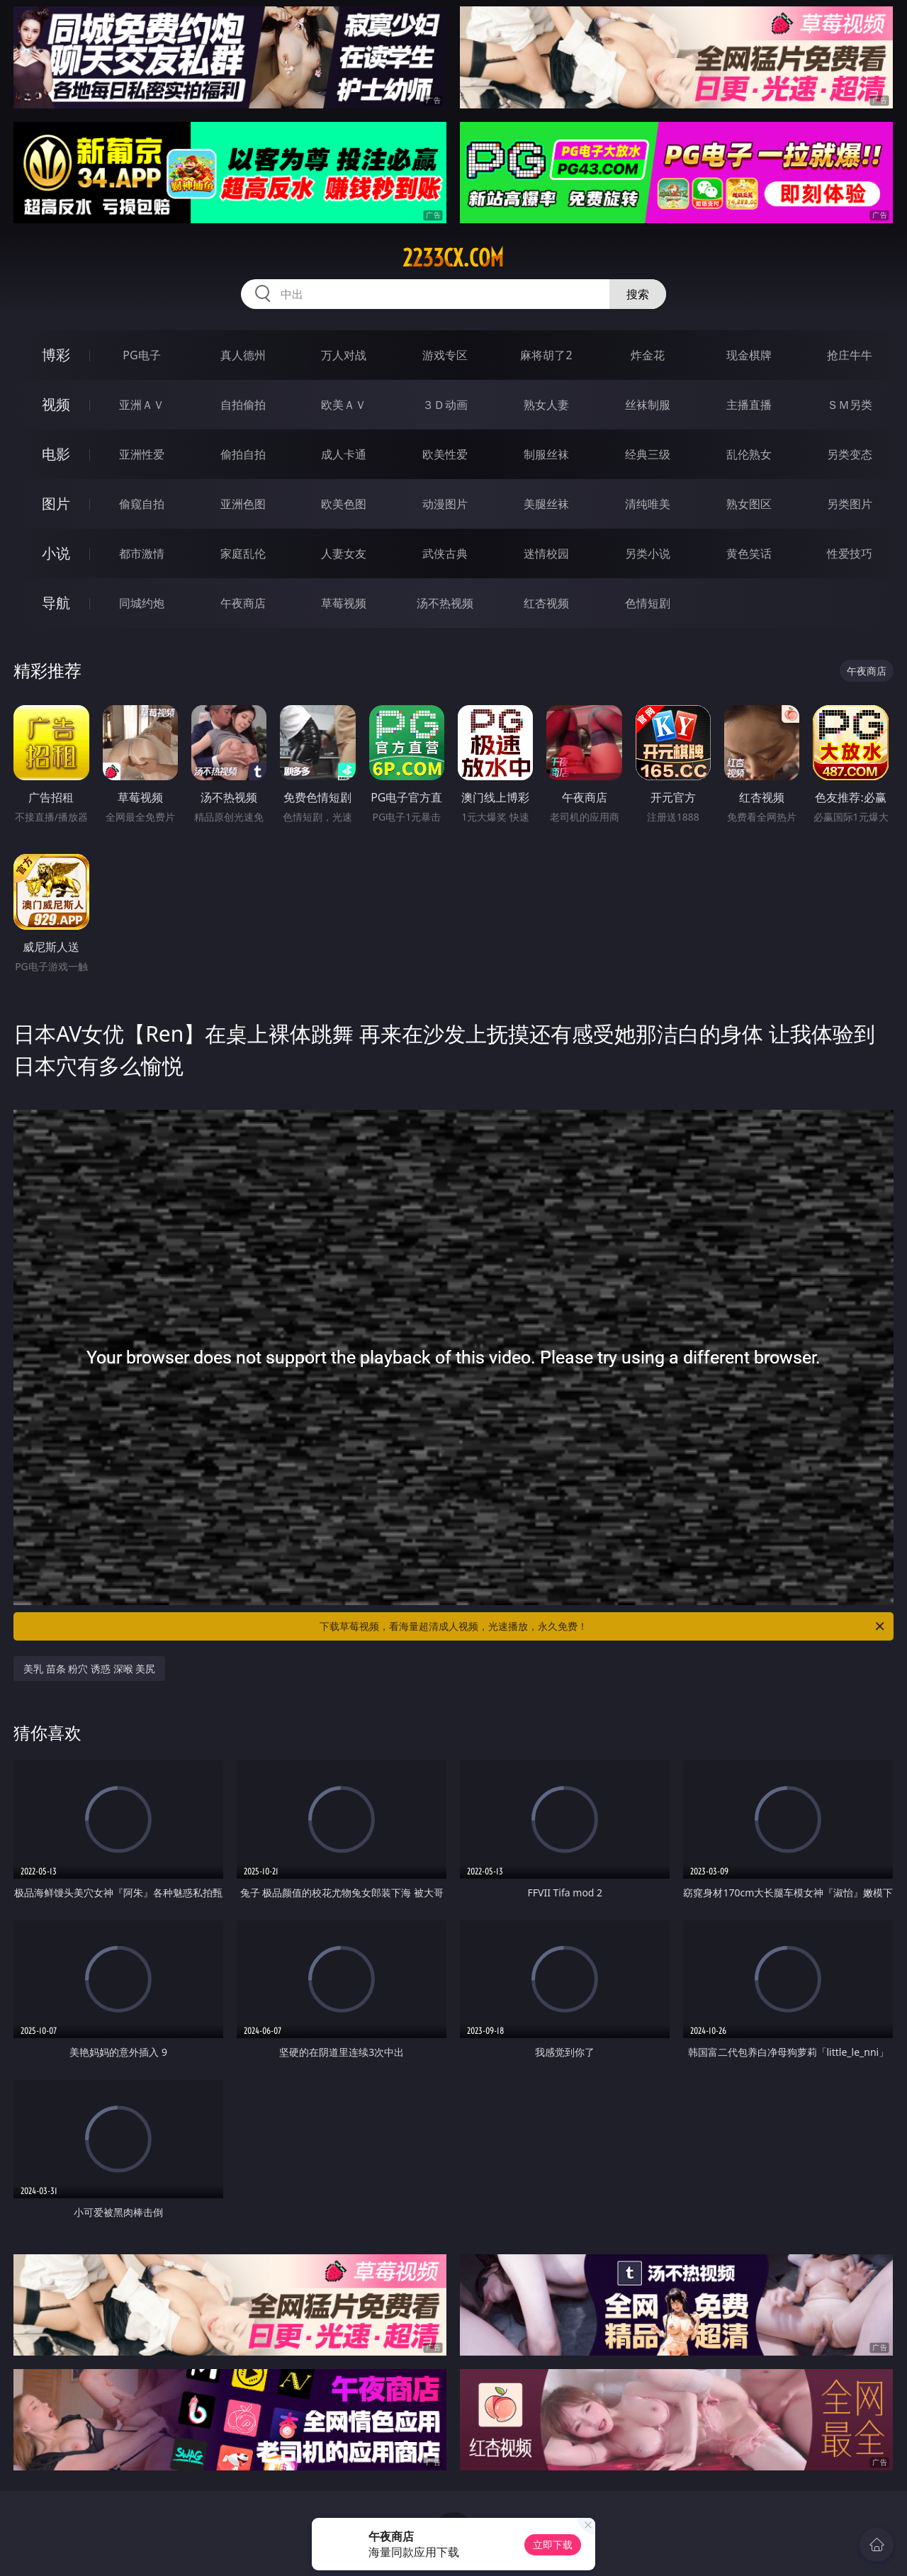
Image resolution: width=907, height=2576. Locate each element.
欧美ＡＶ (343, 404)
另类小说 (647, 553)
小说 (56, 553)
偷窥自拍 (141, 504)
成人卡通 (343, 454)
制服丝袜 (546, 454)
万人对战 (343, 355)
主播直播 (749, 404)
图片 (56, 503)
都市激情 (141, 553)
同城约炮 (141, 603)
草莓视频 (343, 603)
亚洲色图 (243, 504)
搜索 (637, 294)
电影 (56, 453)
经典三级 (647, 454)
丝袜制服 (647, 404)
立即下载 (553, 2544)
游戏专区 (445, 355)
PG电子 (141, 355)
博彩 (56, 354)
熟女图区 (749, 504)
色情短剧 (647, 603)
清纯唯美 (647, 504)
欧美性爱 (445, 454)
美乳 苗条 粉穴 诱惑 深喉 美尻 (89, 1668)
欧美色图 (343, 504)
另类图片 (849, 504)
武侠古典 (445, 553)
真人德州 (243, 355)
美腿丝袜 (546, 504)
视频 (56, 404)
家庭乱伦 (243, 553)
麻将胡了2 (546, 355)
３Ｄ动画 (445, 404)
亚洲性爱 (141, 454)
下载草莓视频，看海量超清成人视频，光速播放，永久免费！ (603, 1626)
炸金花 (648, 355)
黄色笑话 (749, 553)
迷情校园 (546, 553)
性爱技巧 (849, 553)
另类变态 (849, 454)
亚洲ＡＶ (141, 404)
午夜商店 (243, 603)
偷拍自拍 (243, 454)
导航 (56, 602)
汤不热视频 (445, 603)
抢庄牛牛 (849, 355)
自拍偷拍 (243, 404)
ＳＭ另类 (849, 404)
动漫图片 (445, 504)
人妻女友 (343, 553)
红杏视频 (546, 603)
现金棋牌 (749, 355)
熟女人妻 (546, 404)
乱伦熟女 (749, 454)
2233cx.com (453, 258)
